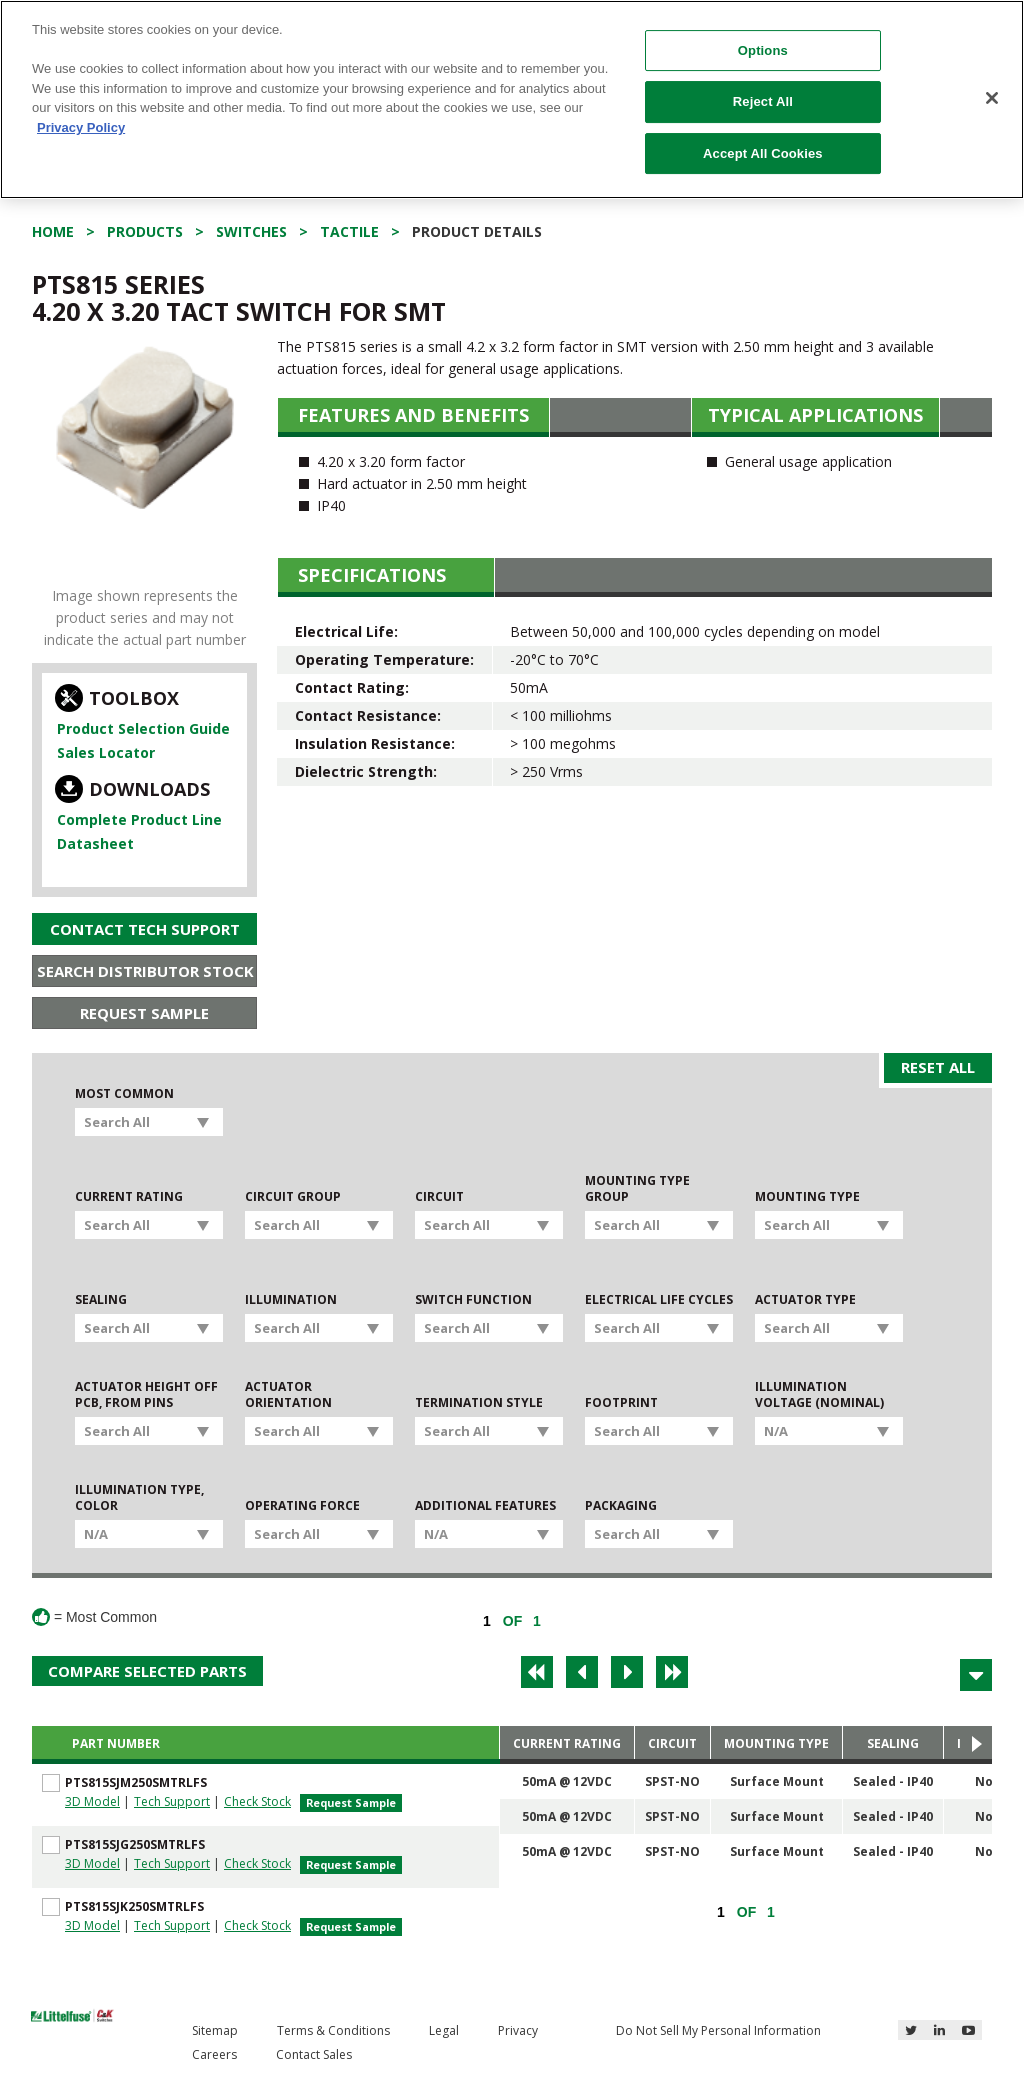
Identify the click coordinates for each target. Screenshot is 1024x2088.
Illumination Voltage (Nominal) (819, 1395)
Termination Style (479, 1403)
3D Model (92, 1801)
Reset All (938, 1067)
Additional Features (485, 1506)
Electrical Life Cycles (659, 1300)
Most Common (124, 1094)
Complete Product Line (139, 819)
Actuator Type (805, 1300)
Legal (444, 2030)
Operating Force (302, 1506)
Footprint (621, 1403)
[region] (512, 99)
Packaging (621, 1506)
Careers (214, 2054)
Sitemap (215, 2030)
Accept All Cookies (763, 153)
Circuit (439, 1197)
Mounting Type (807, 1197)
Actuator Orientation (288, 1395)
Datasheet (95, 843)
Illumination (291, 1300)
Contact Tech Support (145, 929)
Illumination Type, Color (139, 1498)
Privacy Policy (81, 127)
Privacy (518, 2030)
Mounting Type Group (637, 1189)
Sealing (101, 1300)
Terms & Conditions (333, 2030)
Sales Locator (106, 752)
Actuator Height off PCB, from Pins (146, 1395)
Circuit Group (293, 1197)
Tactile (349, 231)
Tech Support (172, 1801)
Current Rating (129, 1197)
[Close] (992, 98)
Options (763, 50)
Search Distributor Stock (145, 971)
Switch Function (473, 1300)
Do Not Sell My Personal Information (718, 2030)
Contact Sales (314, 2054)
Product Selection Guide (143, 728)
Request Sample (144, 1013)
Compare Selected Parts (147, 1671)
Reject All (763, 101)
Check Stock (257, 1801)
